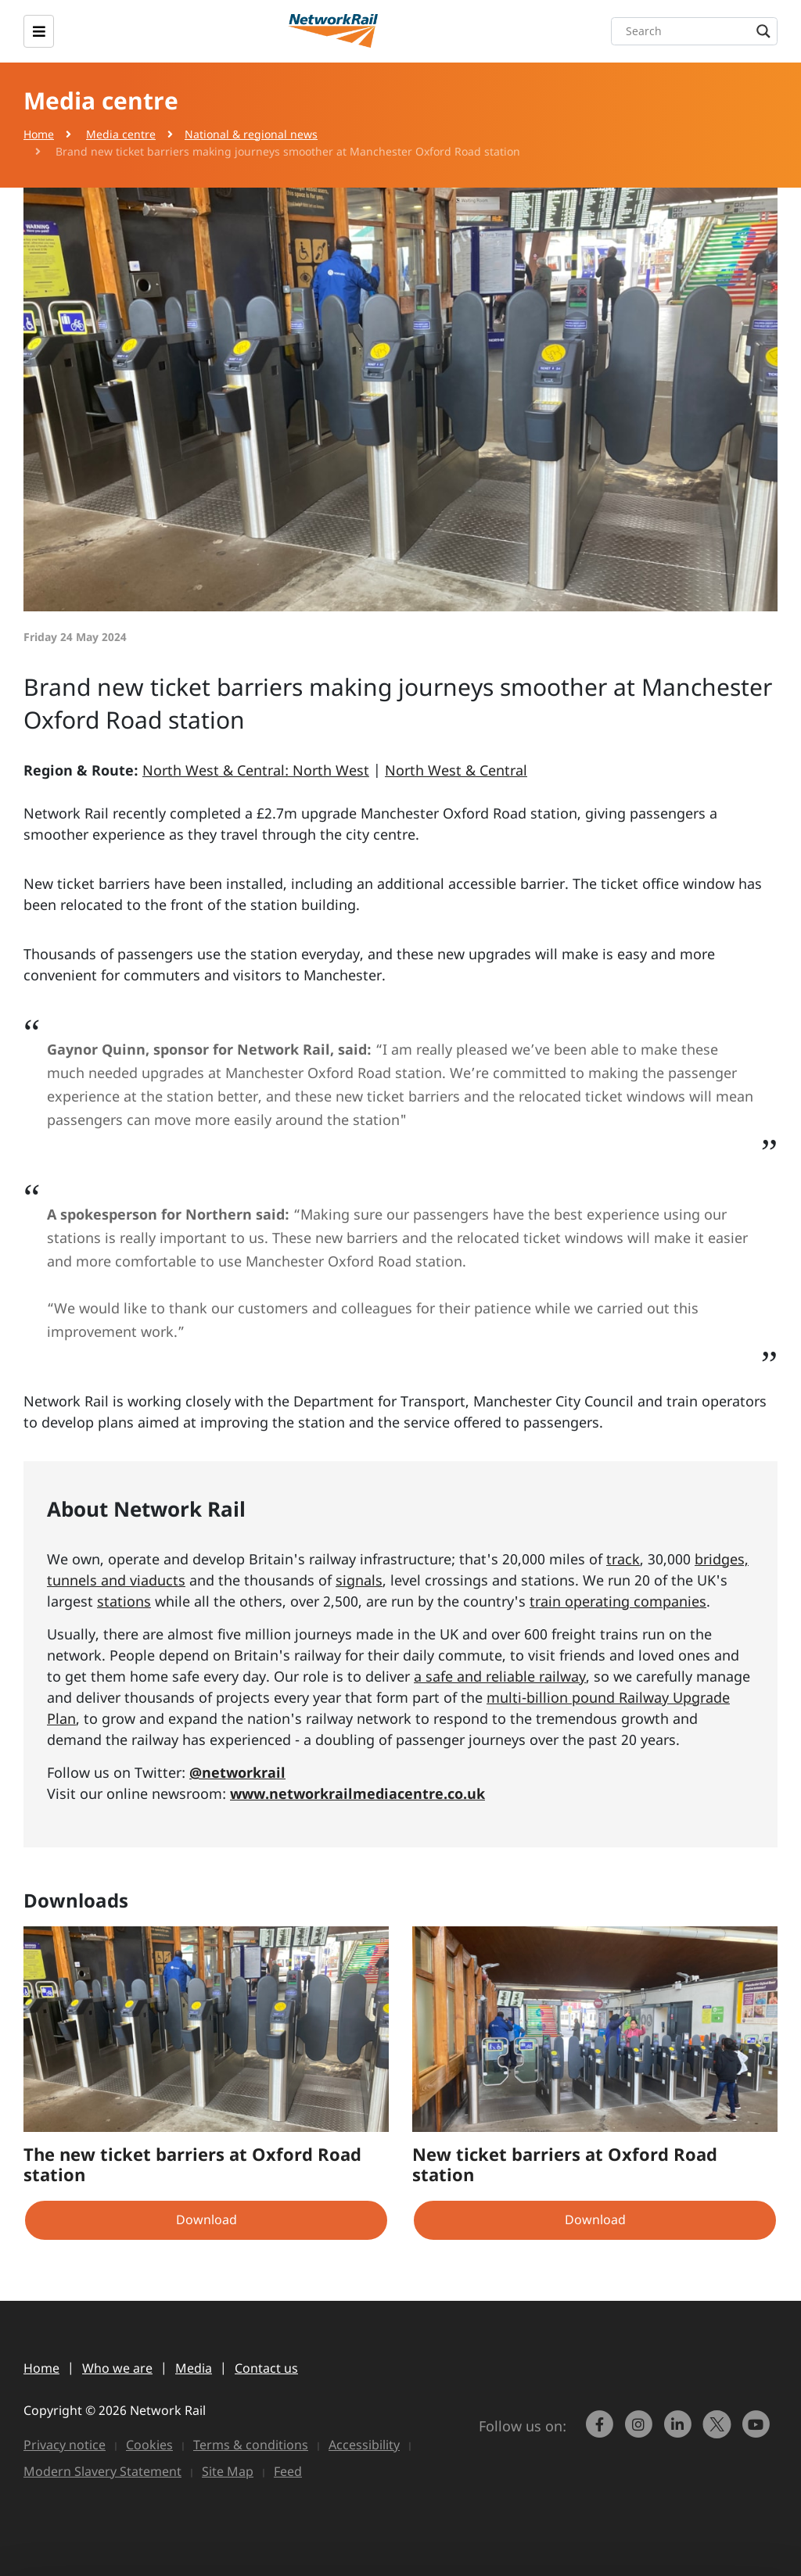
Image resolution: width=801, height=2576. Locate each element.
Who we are (117, 2368)
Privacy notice (64, 2444)
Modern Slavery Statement (102, 2471)
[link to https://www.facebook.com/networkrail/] (601, 2431)
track (623, 1559)
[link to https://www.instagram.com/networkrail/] (640, 2431)
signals (359, 1580)
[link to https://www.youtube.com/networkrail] (758, 2431)
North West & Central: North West (255, 770)
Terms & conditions (250, 2444)
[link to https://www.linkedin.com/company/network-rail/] (679, 2431)
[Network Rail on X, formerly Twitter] (718, 2431)
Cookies (149, 2444)
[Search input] (698, 31)
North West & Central (456, 770)
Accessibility (364, 2444)
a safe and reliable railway (500, 1676)
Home (38, 134)
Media (193, 2368)
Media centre (121, 134)
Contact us (266, 2368)
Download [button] (206, 2219)
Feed (288, 2471)
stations (124, 1601)
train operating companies (618, 1601)
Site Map (227, 2471)
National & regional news (251, 134)
